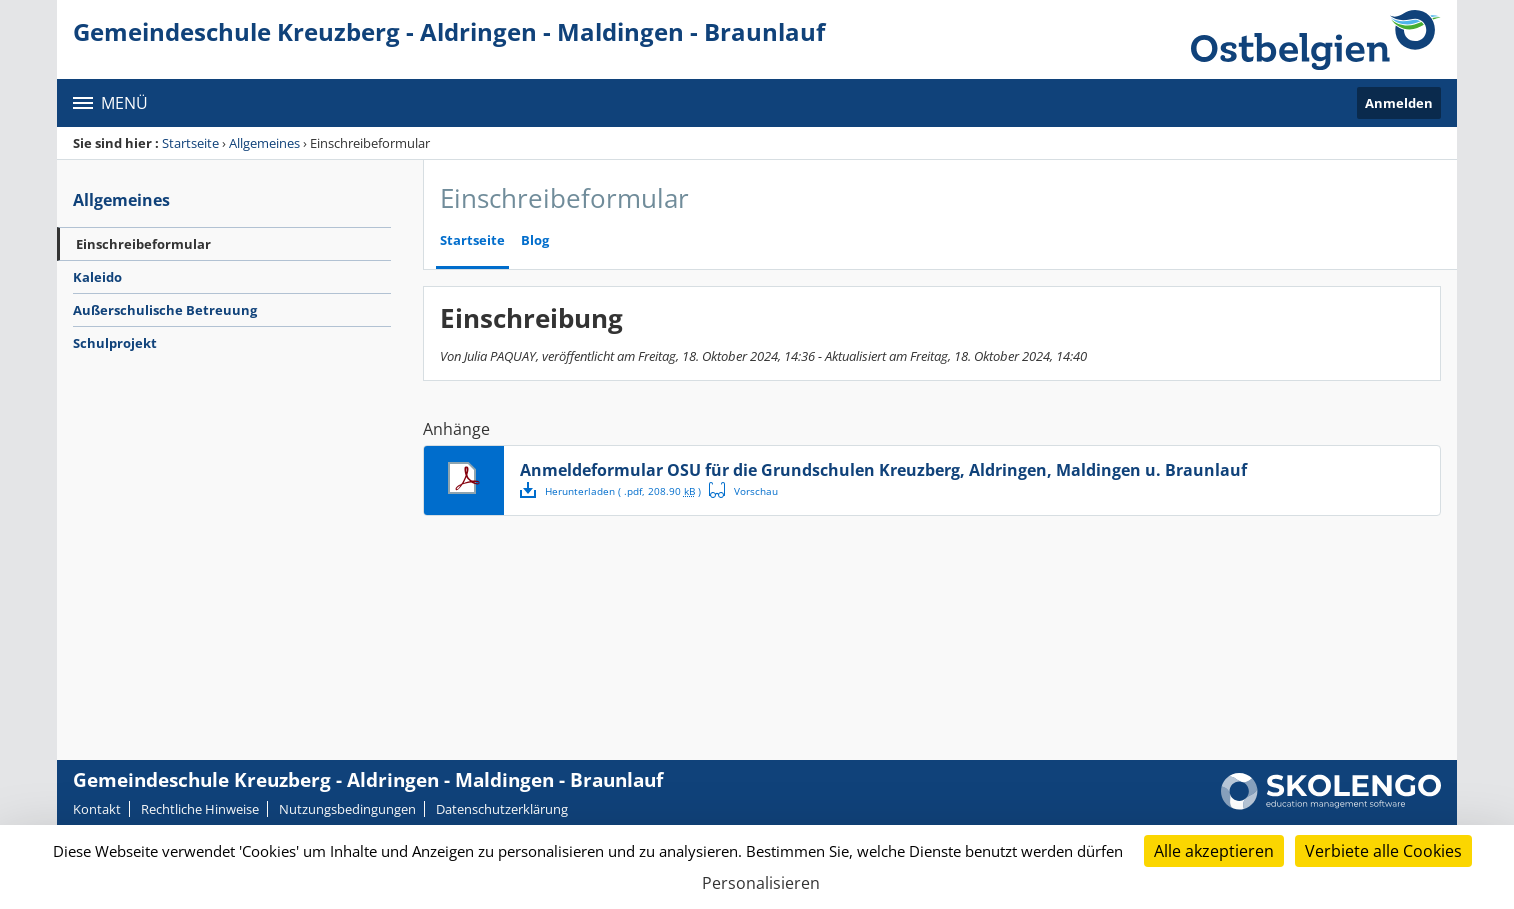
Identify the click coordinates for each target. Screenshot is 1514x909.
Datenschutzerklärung (502, 809)
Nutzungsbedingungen (347, 809)
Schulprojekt (115, 343)
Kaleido (97, 277)
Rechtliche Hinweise (200, 809)
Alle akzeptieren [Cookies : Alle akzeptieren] (1214, 851)
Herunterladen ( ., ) (613, 490)
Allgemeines (264, 143)
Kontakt (97, 809)
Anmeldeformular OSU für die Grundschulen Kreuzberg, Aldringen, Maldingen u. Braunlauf (883, 470)
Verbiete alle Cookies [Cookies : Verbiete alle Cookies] (1383, 851)
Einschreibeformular (143, 244)
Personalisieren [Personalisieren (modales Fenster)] (761, 883)
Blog (535, 240)
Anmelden (1399, 103)
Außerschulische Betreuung (165, 310)
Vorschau (746, 490)
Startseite (190, 143)
